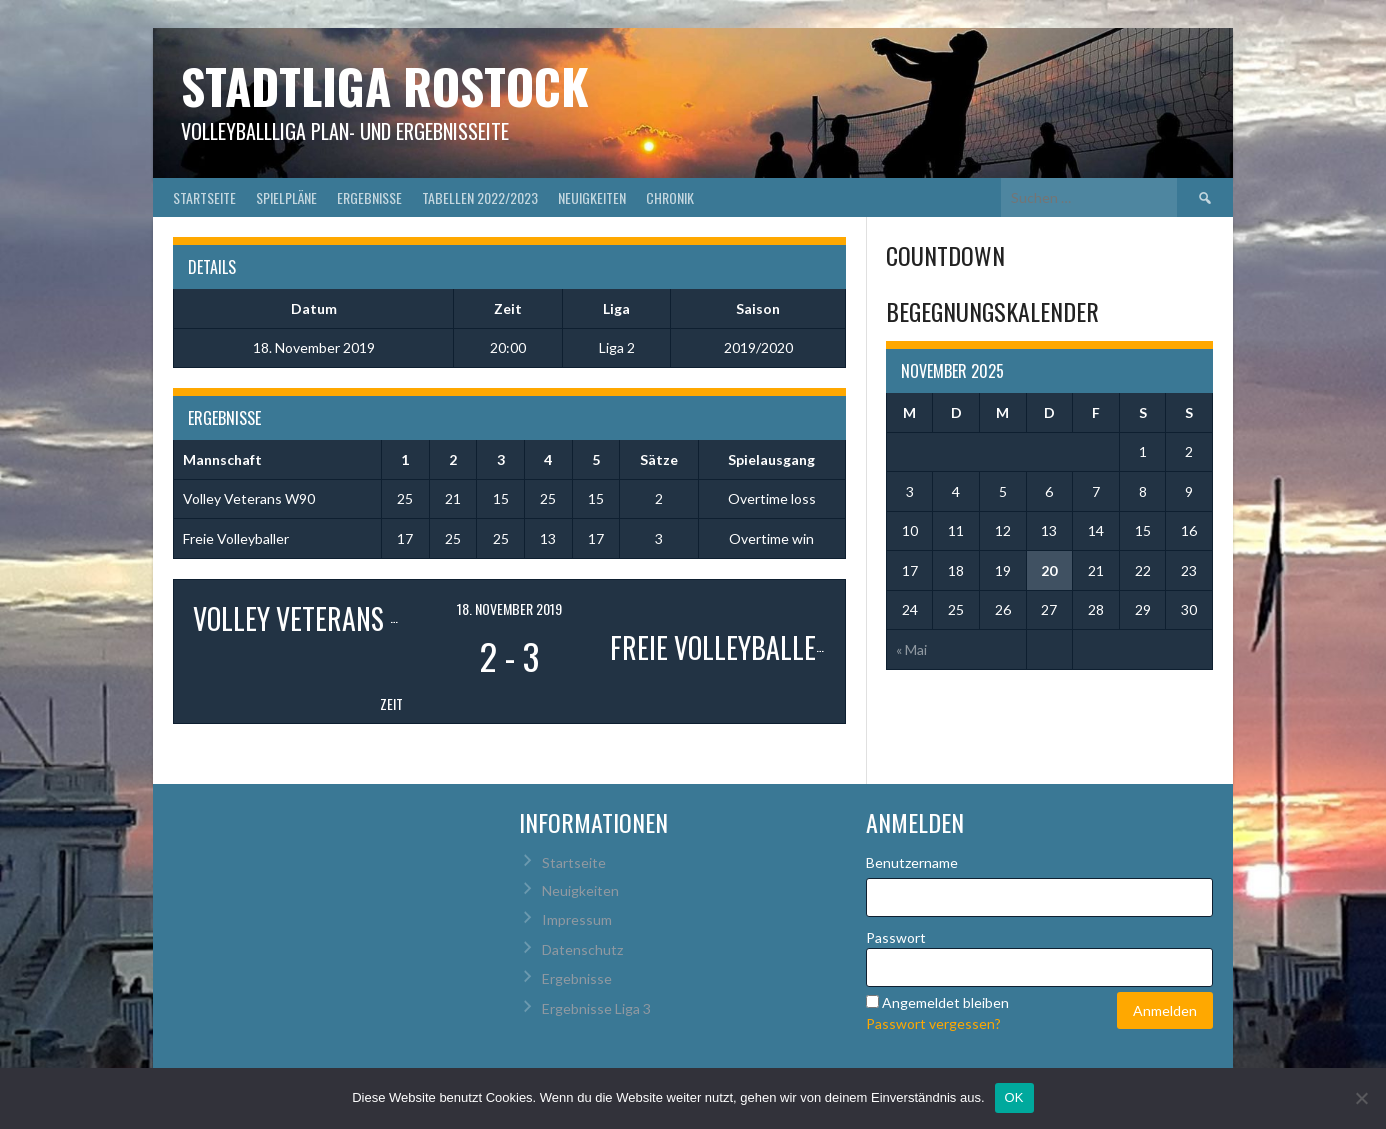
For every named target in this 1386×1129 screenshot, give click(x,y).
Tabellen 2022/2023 (480, 197)
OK (1014, 1097)
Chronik (670, 197)
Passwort (896, 937)
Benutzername (912, 862)
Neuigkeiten (592, 197)
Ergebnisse (369, 197)
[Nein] (1361, 1098)
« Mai (911, 649)
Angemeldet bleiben (945, 1002)
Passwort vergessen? (933, 1023)
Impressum (577, 919)
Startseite (204, 197)
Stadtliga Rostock (385, 85)
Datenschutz (582, 949)
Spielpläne (286, 197)
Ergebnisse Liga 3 (596, 1008)
